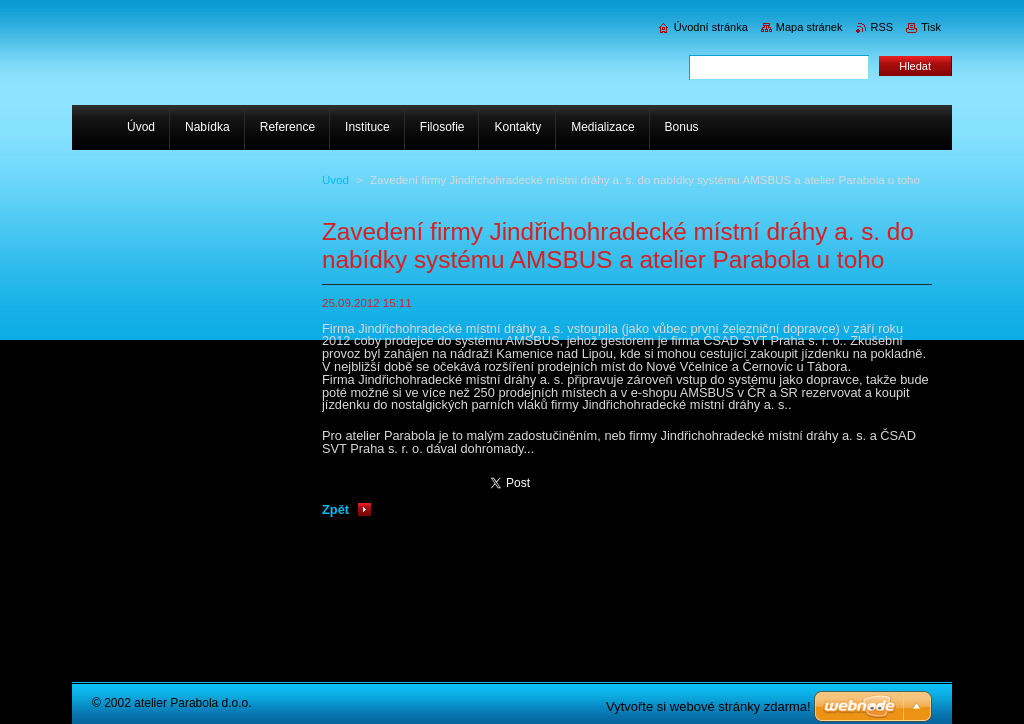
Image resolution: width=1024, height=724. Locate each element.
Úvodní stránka (711, 27)
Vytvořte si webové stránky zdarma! (708, 706)
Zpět (335, 509)
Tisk (931, 27)
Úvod (335, 180)
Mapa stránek (809, 27)
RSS (882, 27)
